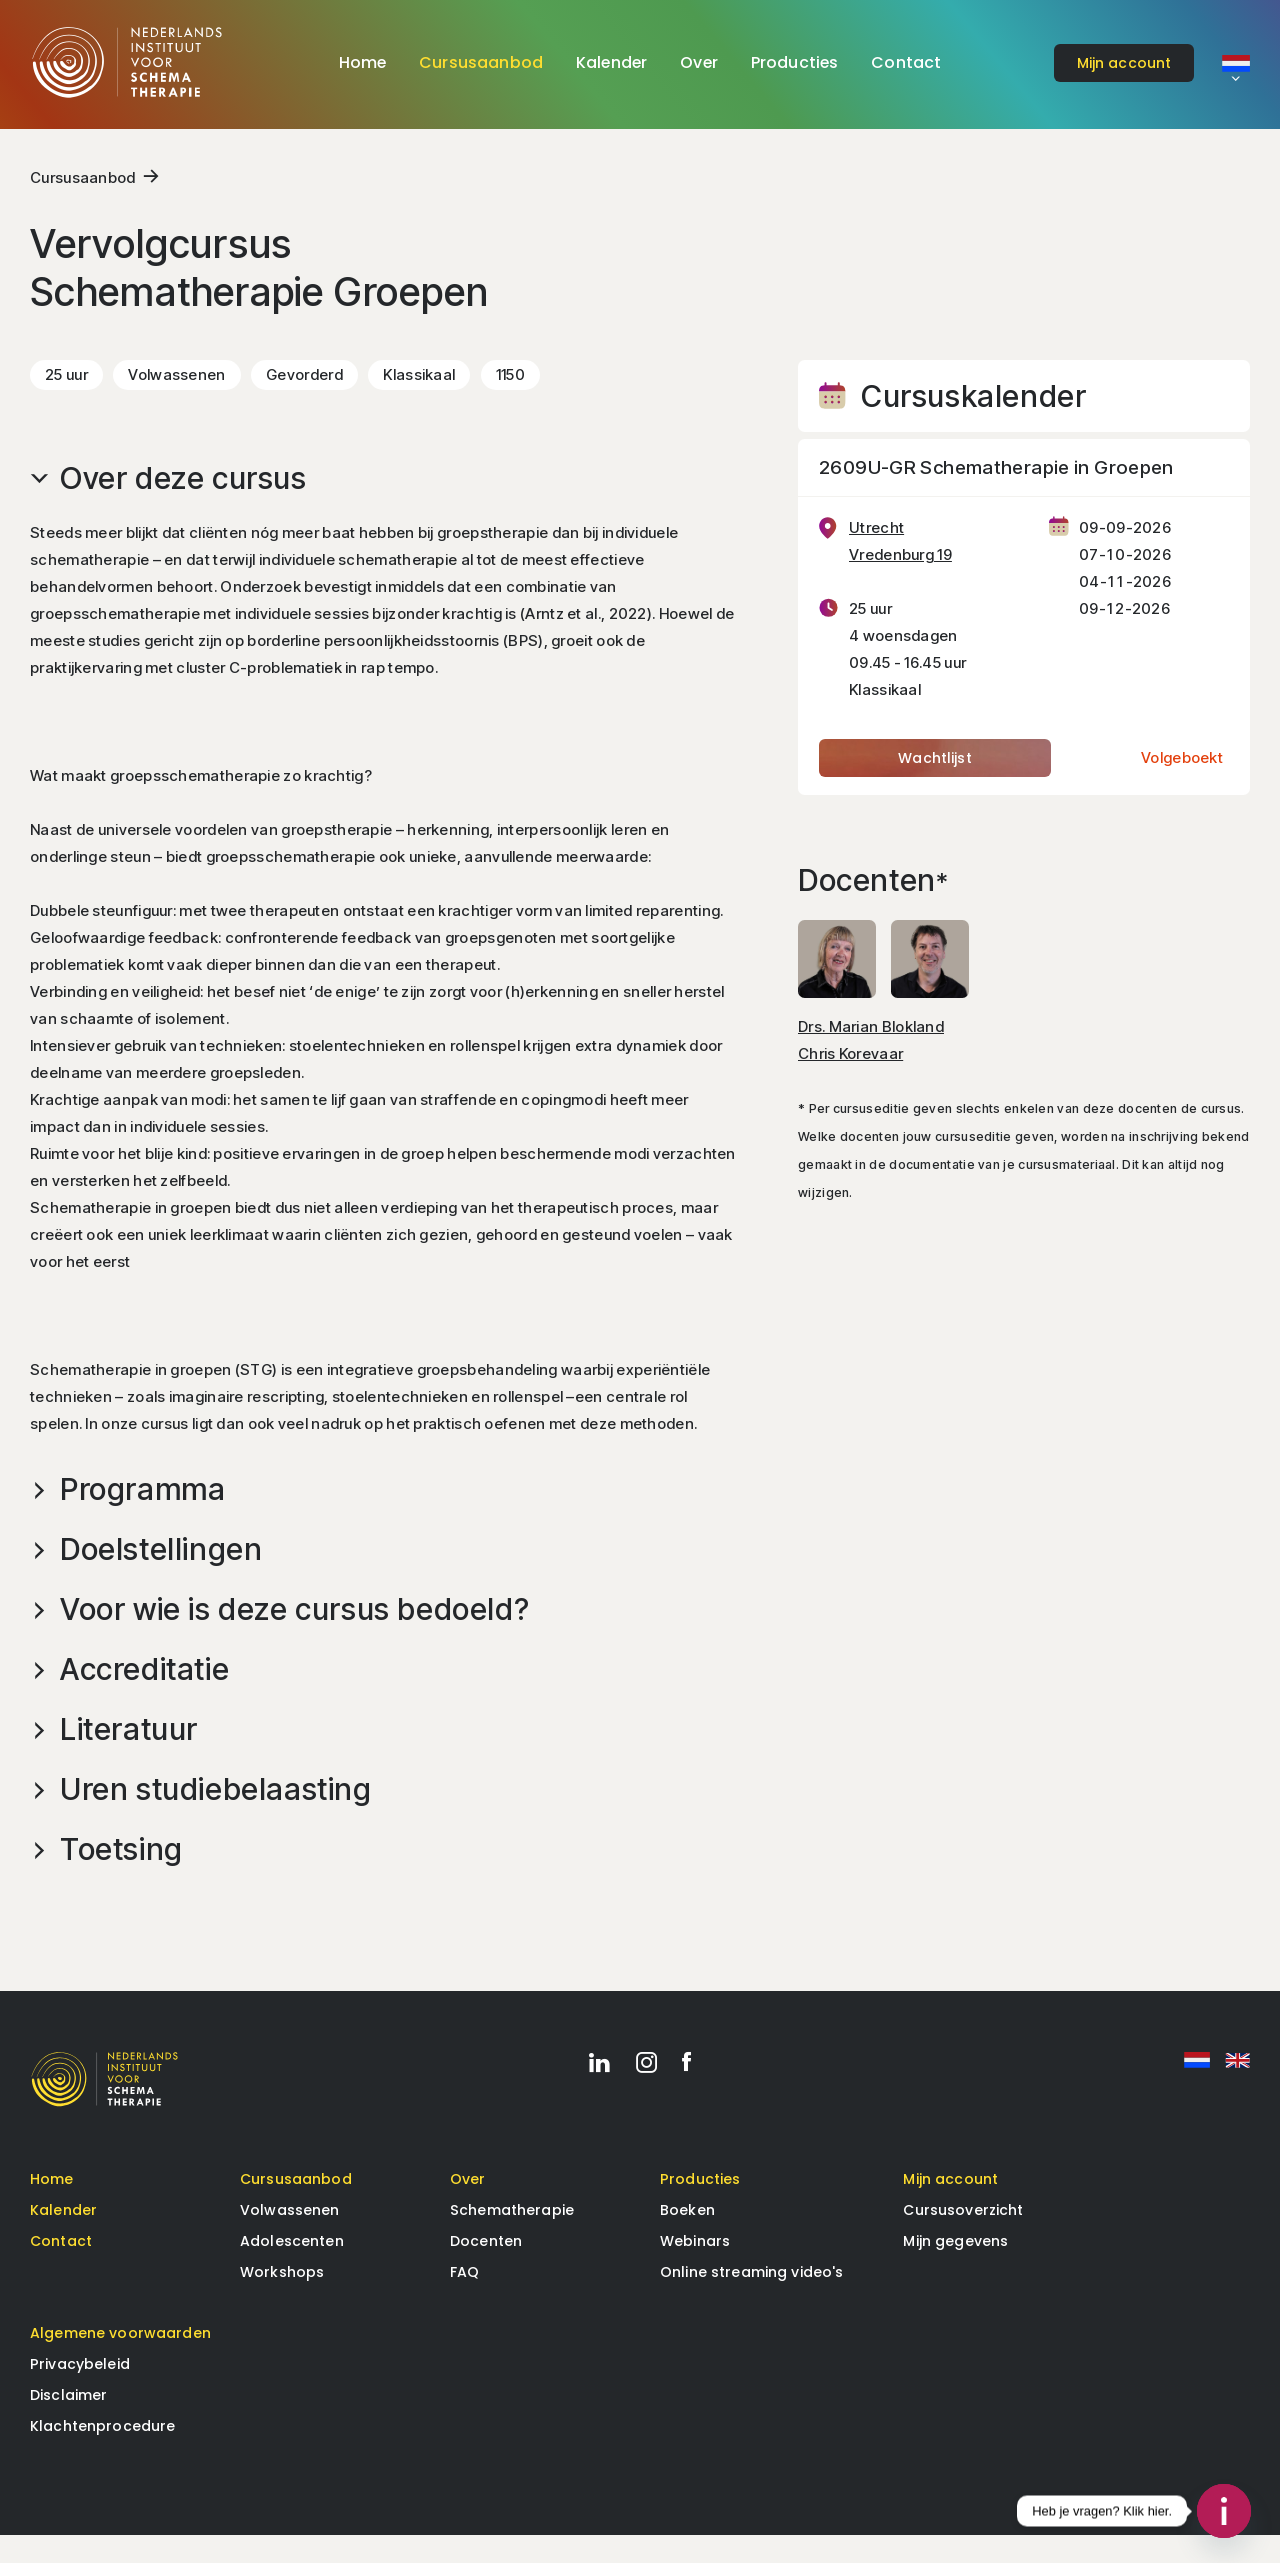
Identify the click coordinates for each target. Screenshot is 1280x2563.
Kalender (611, 62)
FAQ (464, 2300)
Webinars (695, 2269)
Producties (795, 62)
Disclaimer (68, 2423)
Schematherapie (512, 2238)
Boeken (687, 2238)
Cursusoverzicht (963, 2238)
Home (363, 62)
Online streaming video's (751, 2300)
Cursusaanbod (481, 62)
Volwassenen (290, 2238)
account (1124, 63)
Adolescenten (292, 2269)
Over (699, 62)
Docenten (486, 2269)
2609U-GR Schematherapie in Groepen (996, 490)
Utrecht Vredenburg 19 (900, 564)
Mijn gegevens (955, 2269)
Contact (906, 62)
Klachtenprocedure (102, 2454)
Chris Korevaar (850, 1075)
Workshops (282, 2300)
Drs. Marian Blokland (871, 1048)
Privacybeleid (80, 2392)
